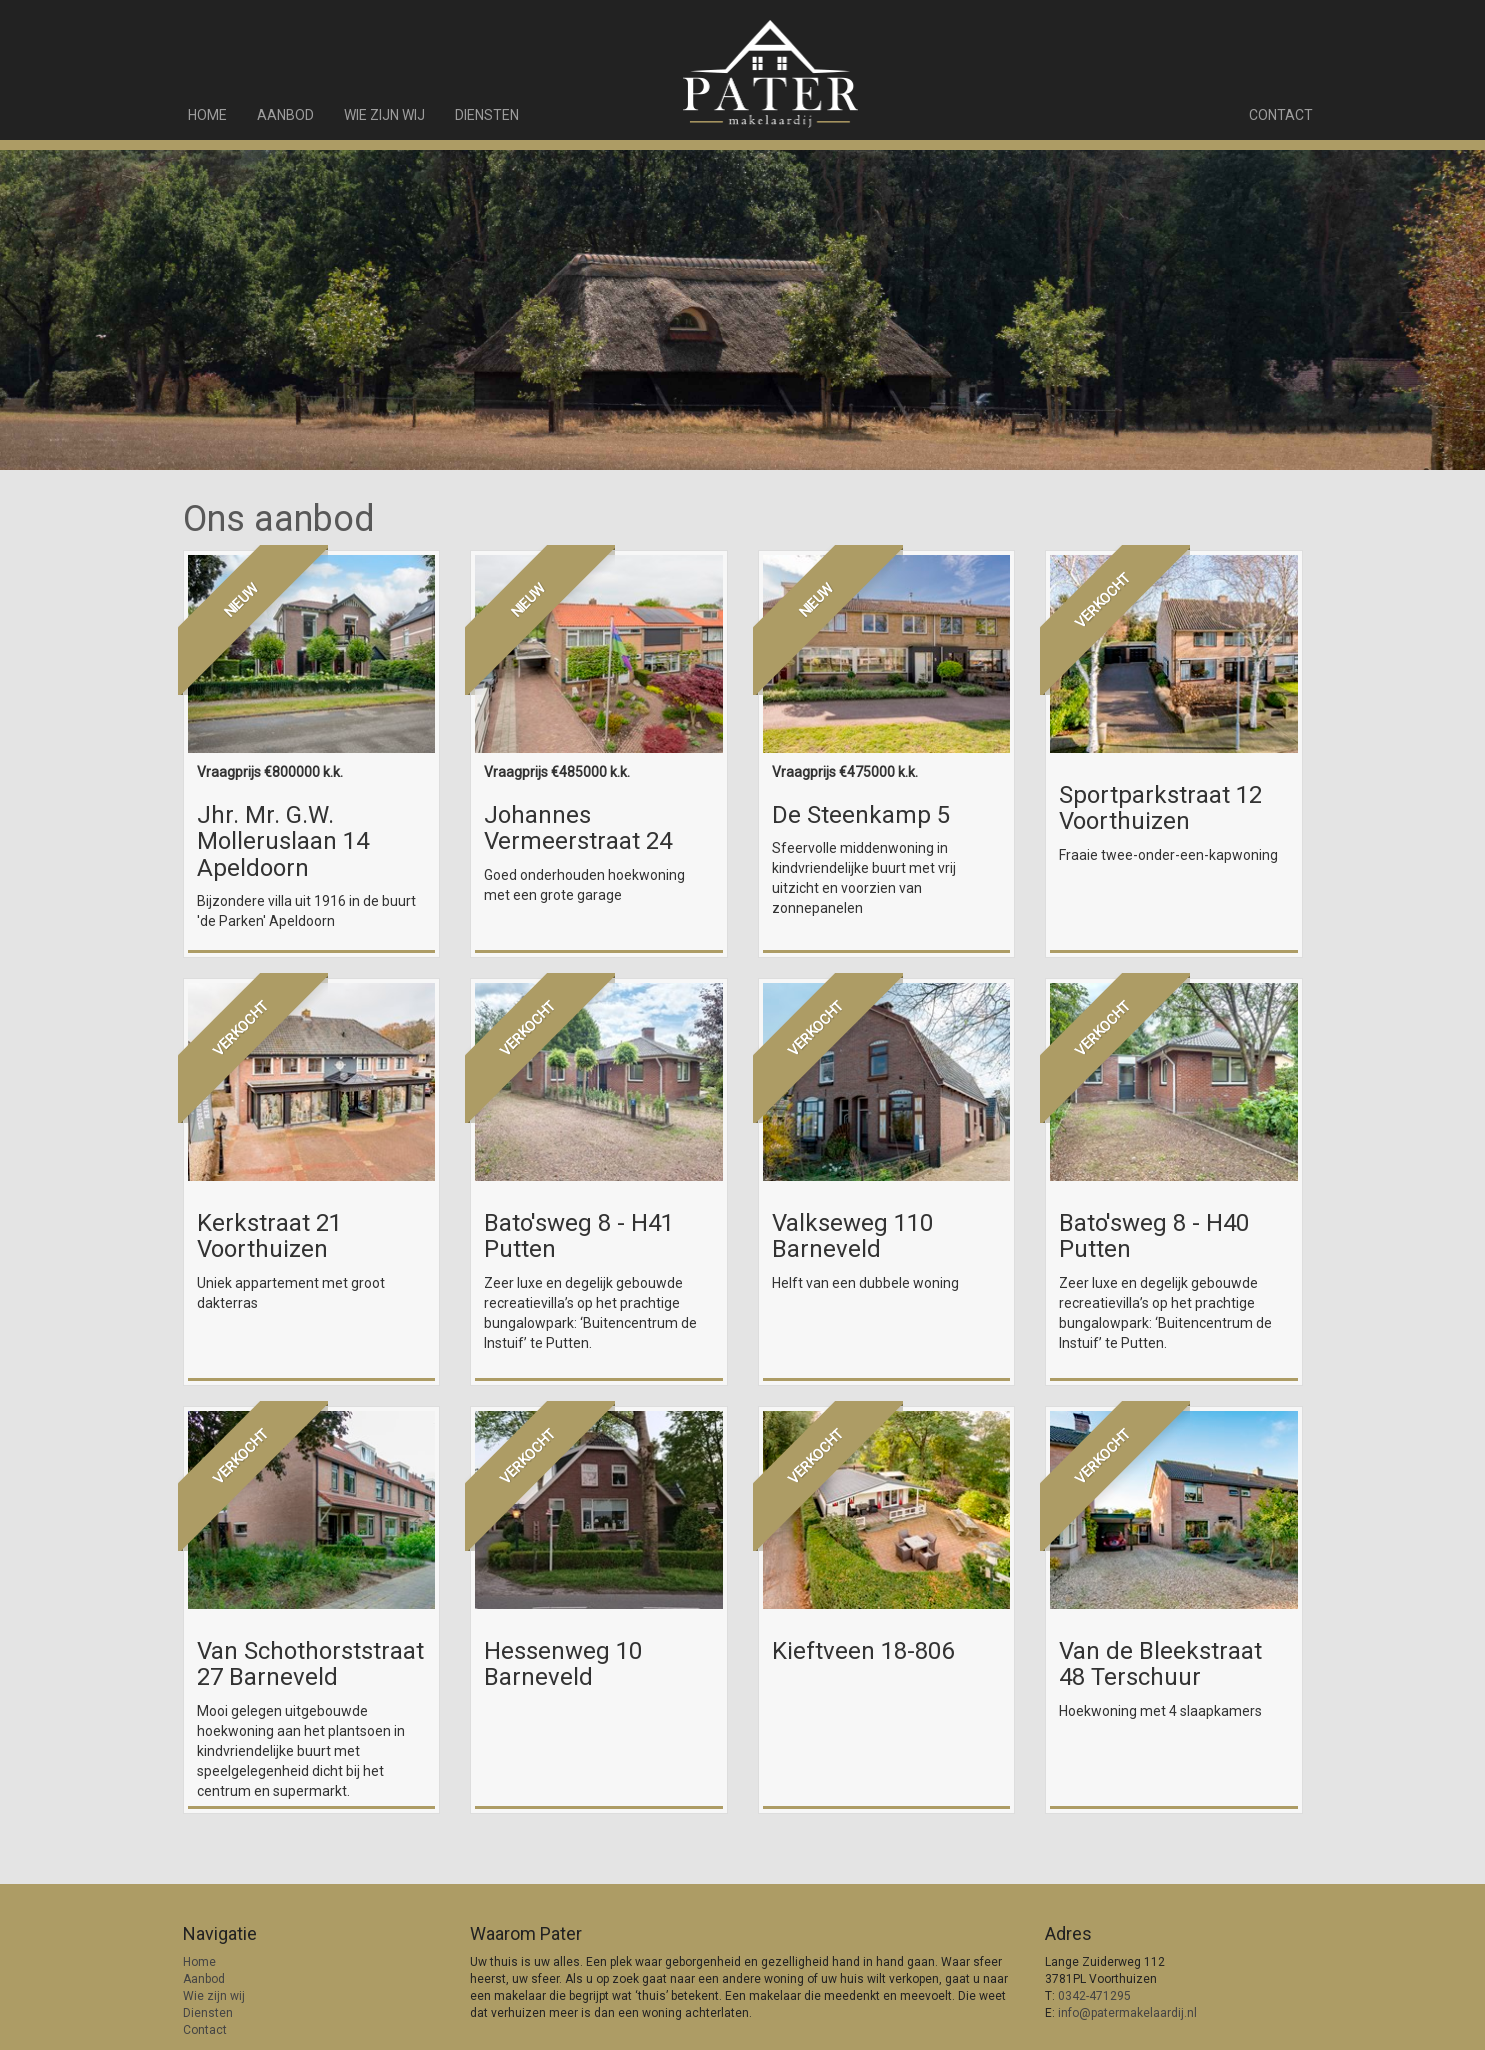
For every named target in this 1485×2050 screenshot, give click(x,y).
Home (207, 115)
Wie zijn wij (384, 115)
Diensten (487, 115)
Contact (1281, 115)
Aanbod (285, 115)
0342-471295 (1094, 1996)
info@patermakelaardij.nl (1127, 2013)
